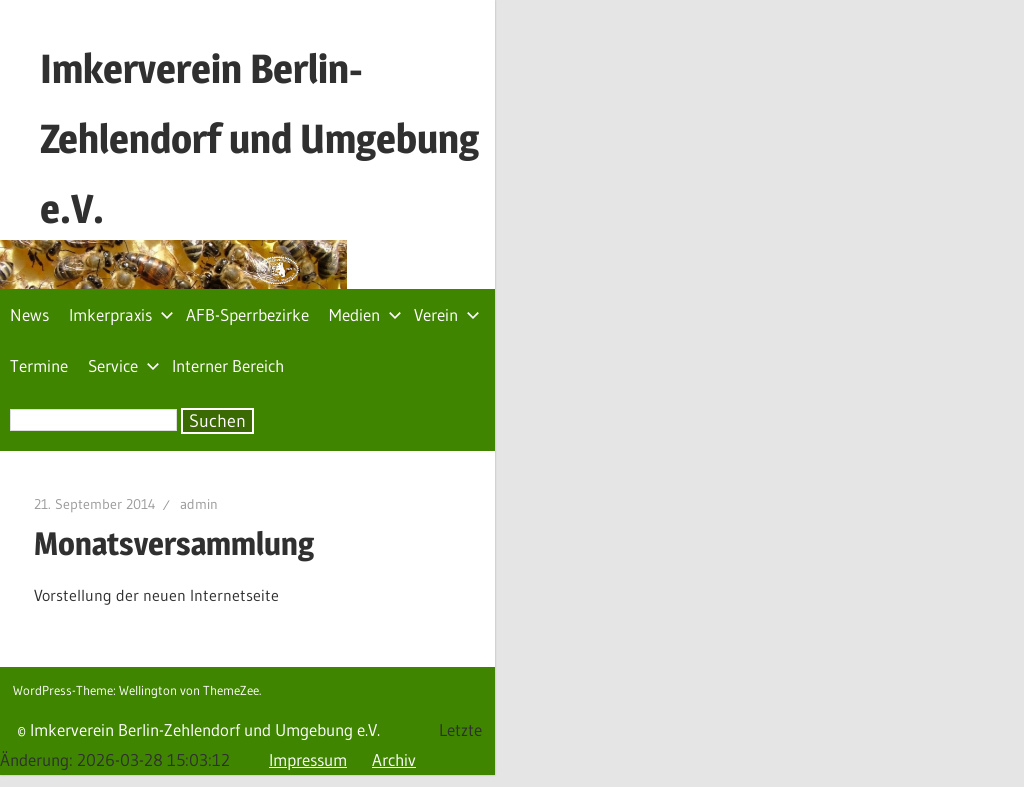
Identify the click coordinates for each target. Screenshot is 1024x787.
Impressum (308, 759)
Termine (39, 365)
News (29, 314)
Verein (447, 314)
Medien (365, 314)
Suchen (217, 421)
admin (199, 504)
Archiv (394, 759)
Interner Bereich (228, 365)
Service (124, 365)
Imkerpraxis (121, 314)
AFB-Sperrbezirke (247, 314)
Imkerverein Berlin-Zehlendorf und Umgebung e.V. (259, 138)
